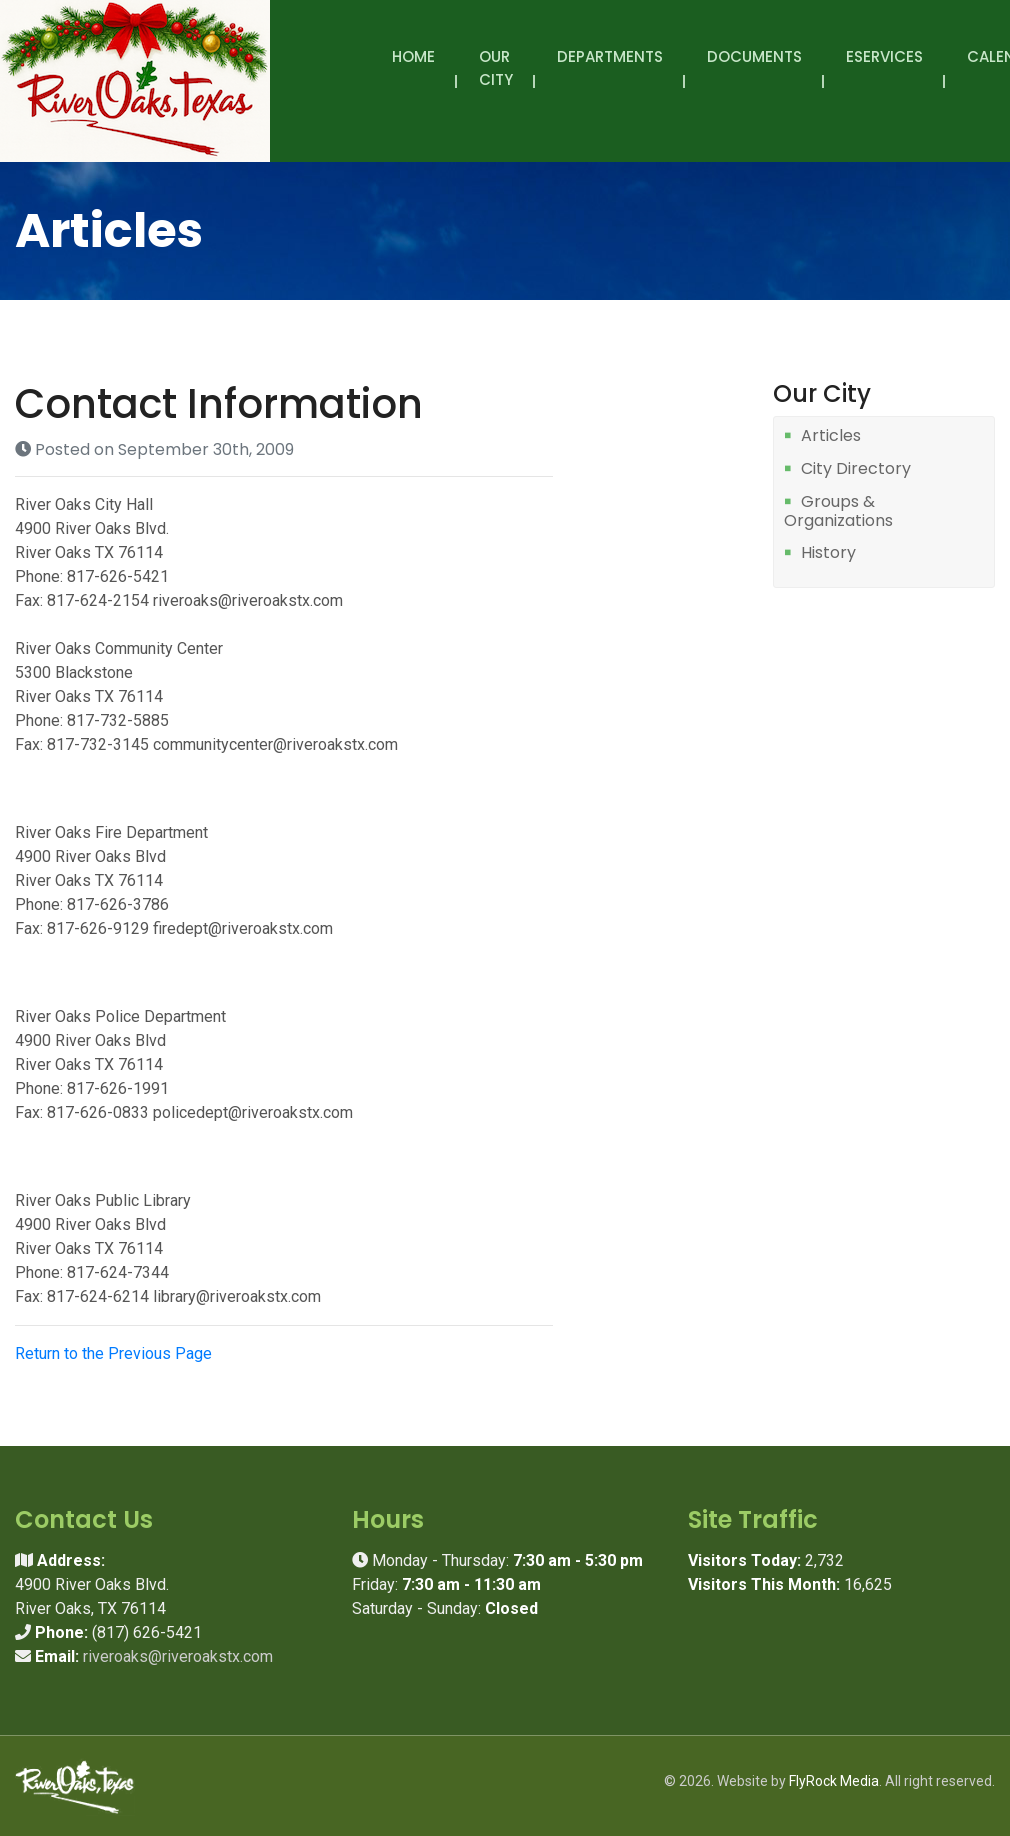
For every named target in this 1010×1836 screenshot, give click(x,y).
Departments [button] (610, 68)
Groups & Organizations (838, 511)
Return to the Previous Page (113, 1353)
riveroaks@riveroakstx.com (178, 1656)
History (828, 553)
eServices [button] (884, 68)
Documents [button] (754, 68)
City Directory (856, 469)
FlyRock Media (834, 1781)
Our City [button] (496, 79)
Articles (831, 436)
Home (413, 56)
